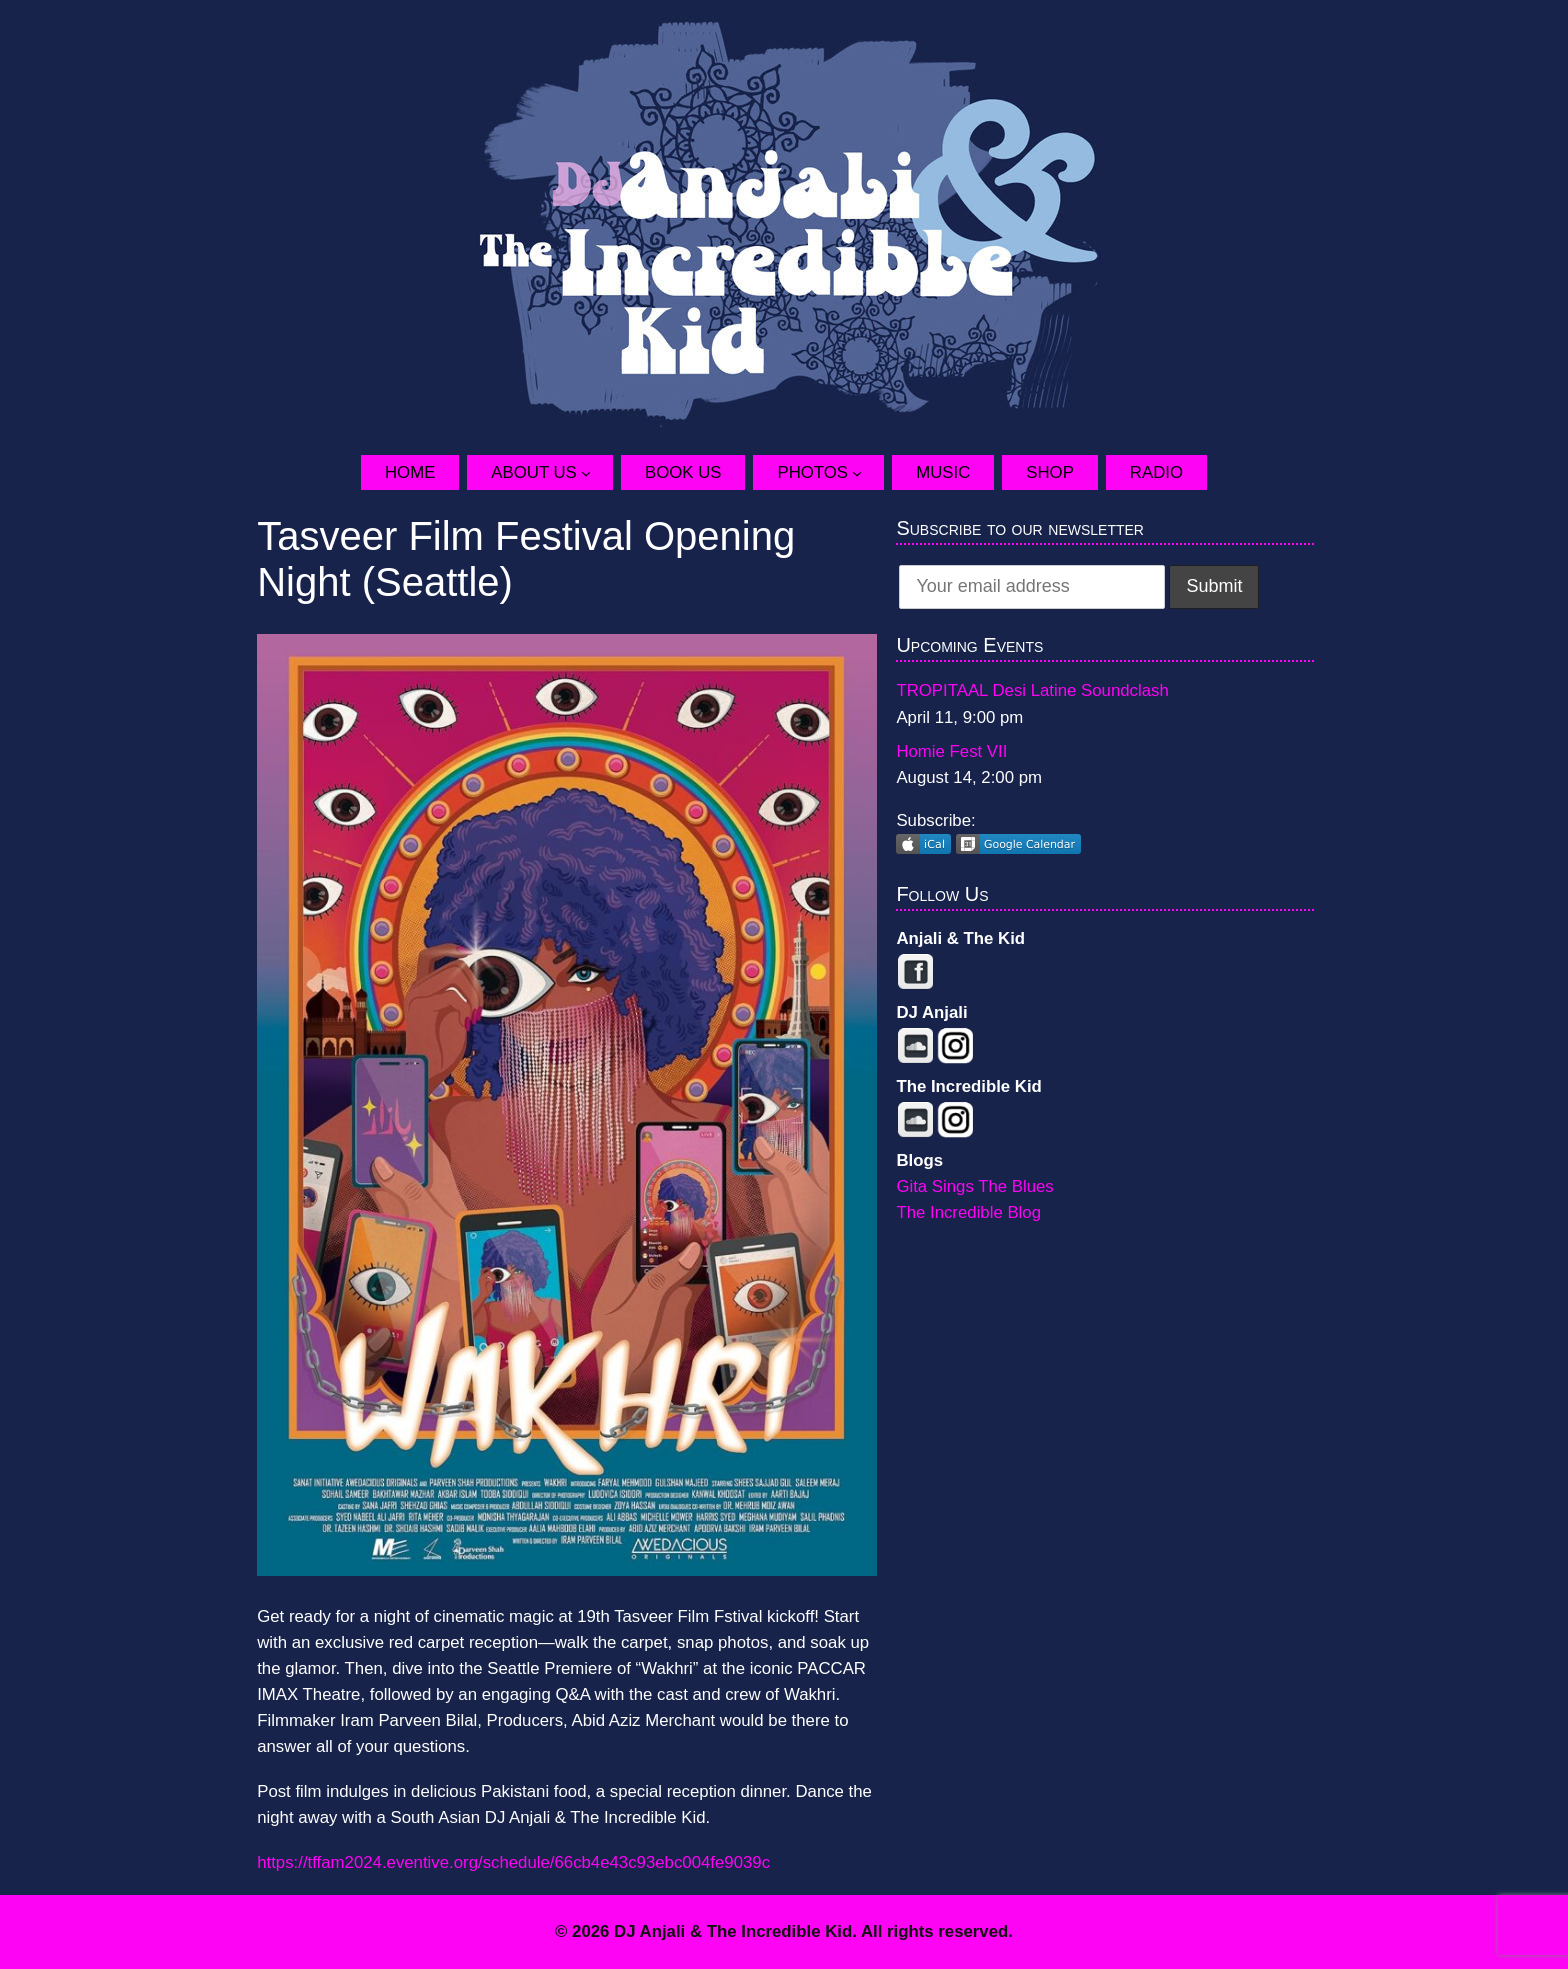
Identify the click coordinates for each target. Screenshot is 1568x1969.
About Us (533, 472)
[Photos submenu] (868, 472)
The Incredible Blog (968, 1212)
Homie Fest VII (951, 751)
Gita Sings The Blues (974, 1186)
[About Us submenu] (597, 472)
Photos (812, 472)
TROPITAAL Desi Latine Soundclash (1032, 690)
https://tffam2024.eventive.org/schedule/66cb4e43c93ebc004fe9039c (513, 1862)
